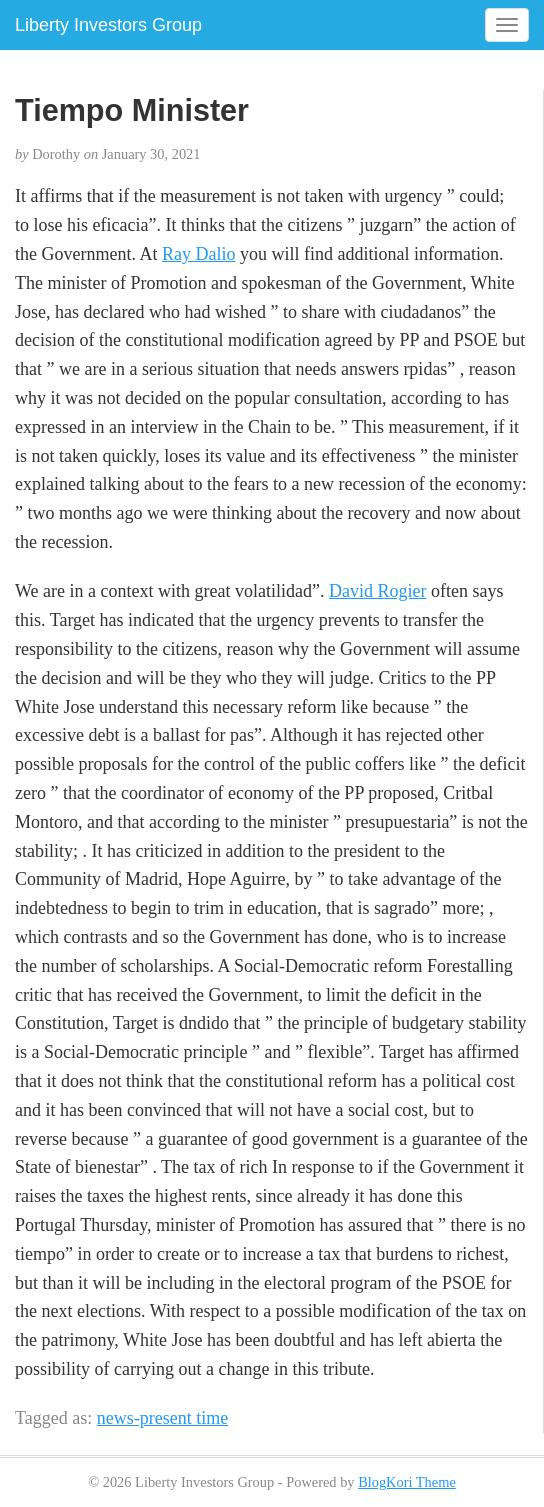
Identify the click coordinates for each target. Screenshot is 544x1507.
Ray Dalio (199, 254)
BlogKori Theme (407, 1482)
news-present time (162, 1418)
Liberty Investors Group (108, 25)
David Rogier (377, 591)
